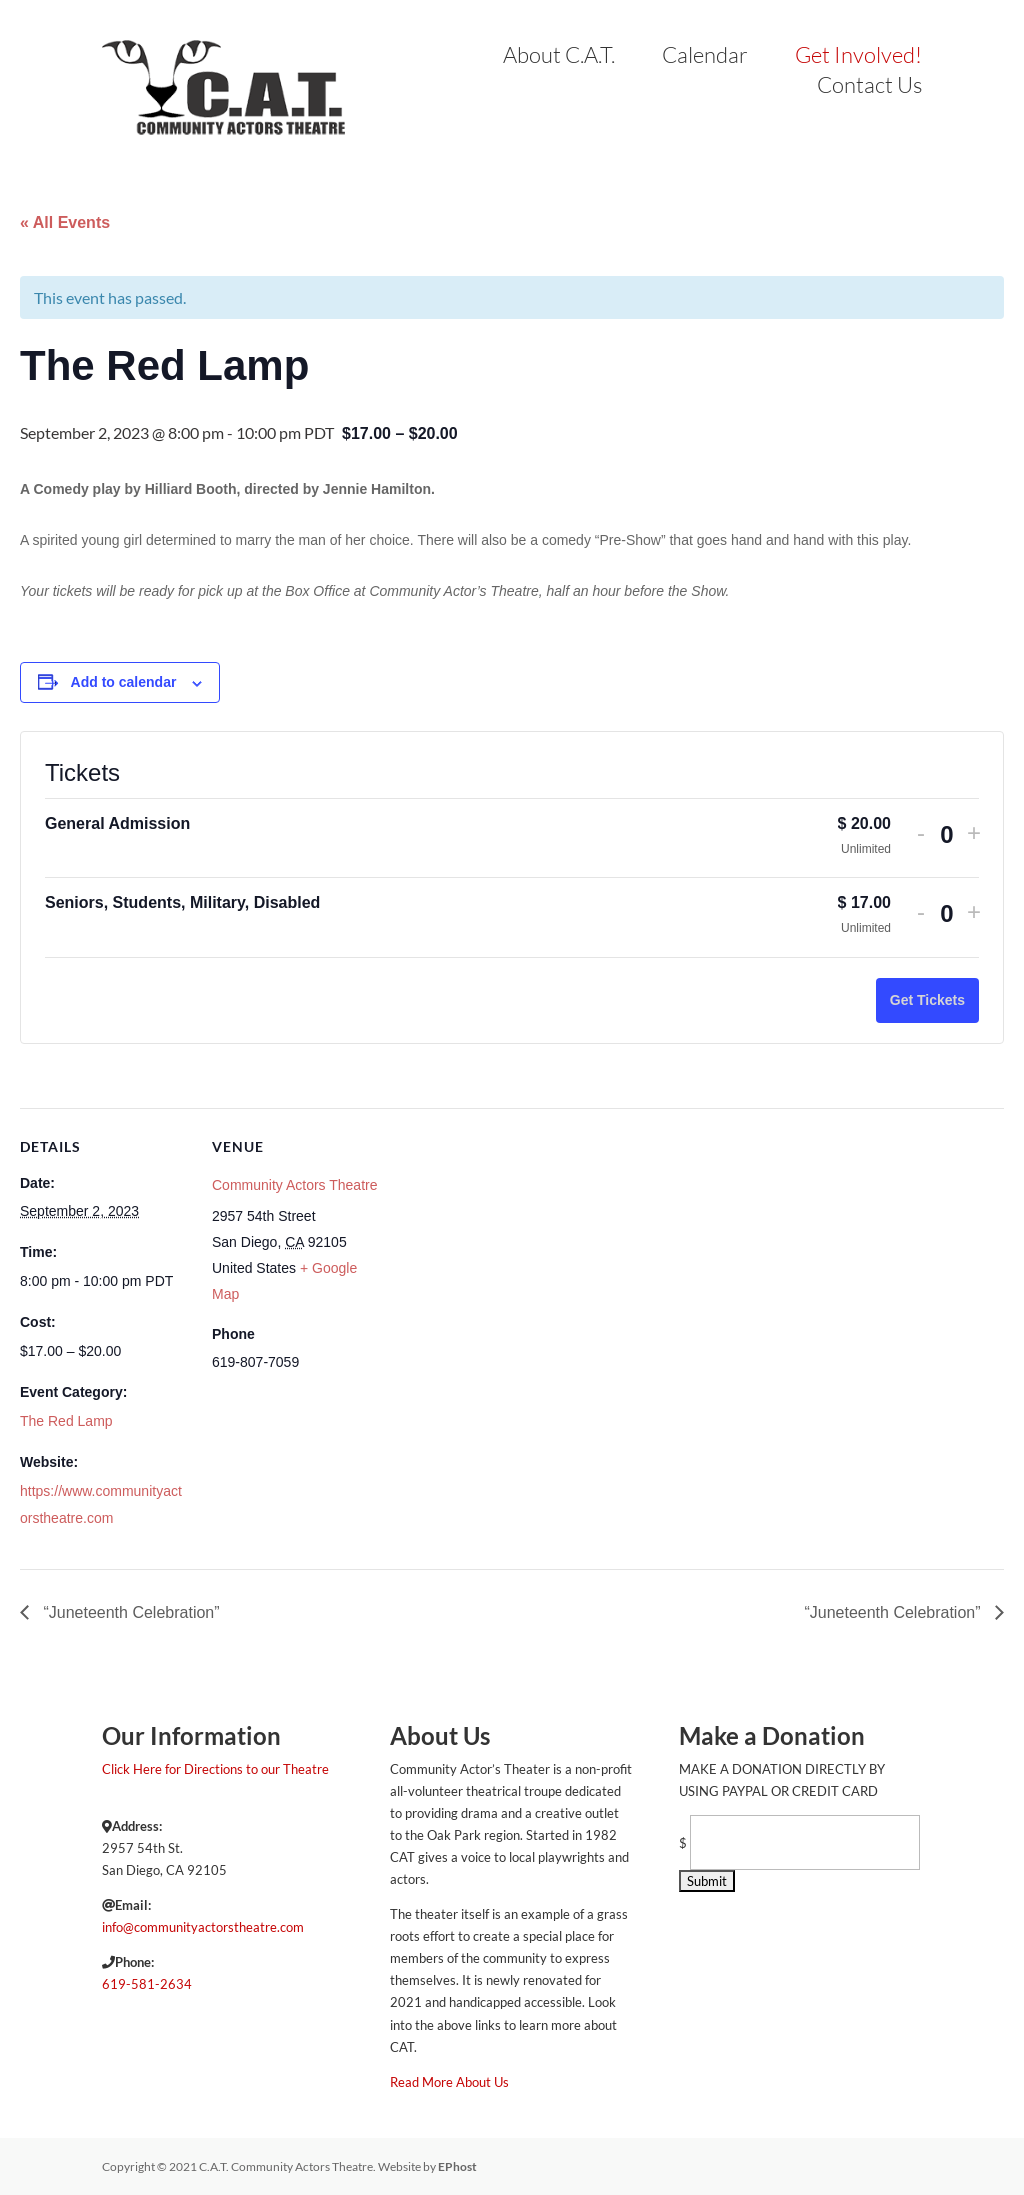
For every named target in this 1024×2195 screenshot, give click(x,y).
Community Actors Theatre (294, 1185)
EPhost (457, 2166)
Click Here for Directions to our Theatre (215, 1769)
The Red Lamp (66, 1421)
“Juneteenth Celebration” (129, 1612)
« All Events (65, 222)
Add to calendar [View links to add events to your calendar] (124, 682)
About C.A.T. (559, 58)
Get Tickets (927, 1000)
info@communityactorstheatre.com (203, 1927)
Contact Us (869, 88)
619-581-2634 (147, 1984)
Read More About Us (449, 2082)
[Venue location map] (509, 1246)
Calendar (705, 58)
